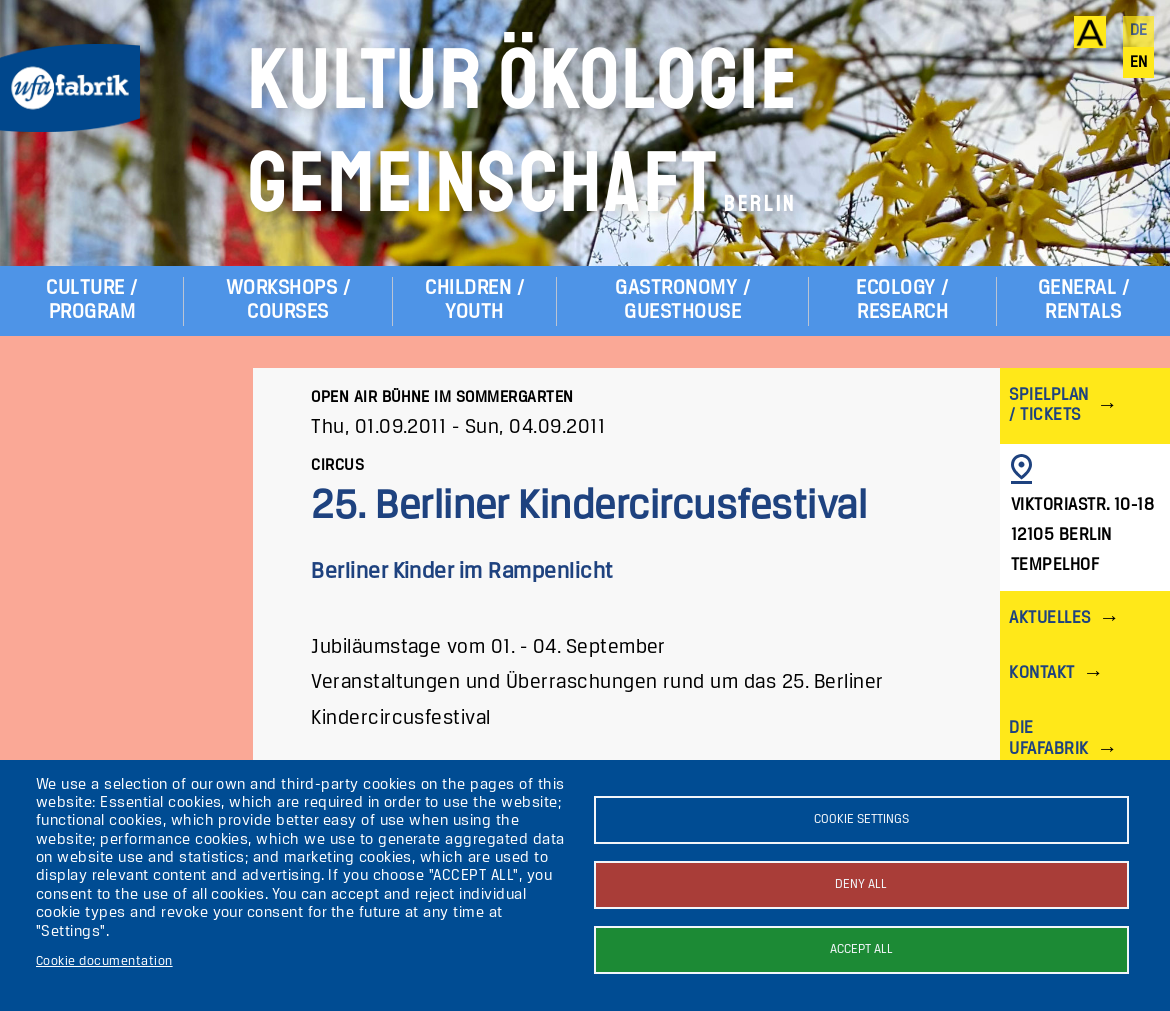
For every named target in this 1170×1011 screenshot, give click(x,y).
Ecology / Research (902, 300)
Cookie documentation (104, 961)
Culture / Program (91, 300)
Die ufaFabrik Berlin (1048, 748)
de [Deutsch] (1139, 31)
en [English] (1139, 63)
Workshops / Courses (288, 300)
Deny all (861, 884)
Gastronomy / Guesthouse (682, 300)
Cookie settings (861, 819)
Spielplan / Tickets (1048, 405)
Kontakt (1041, 673)
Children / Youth (474, 300)
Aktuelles (1049, 618)
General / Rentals (1083, 300)
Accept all (861, 949)
